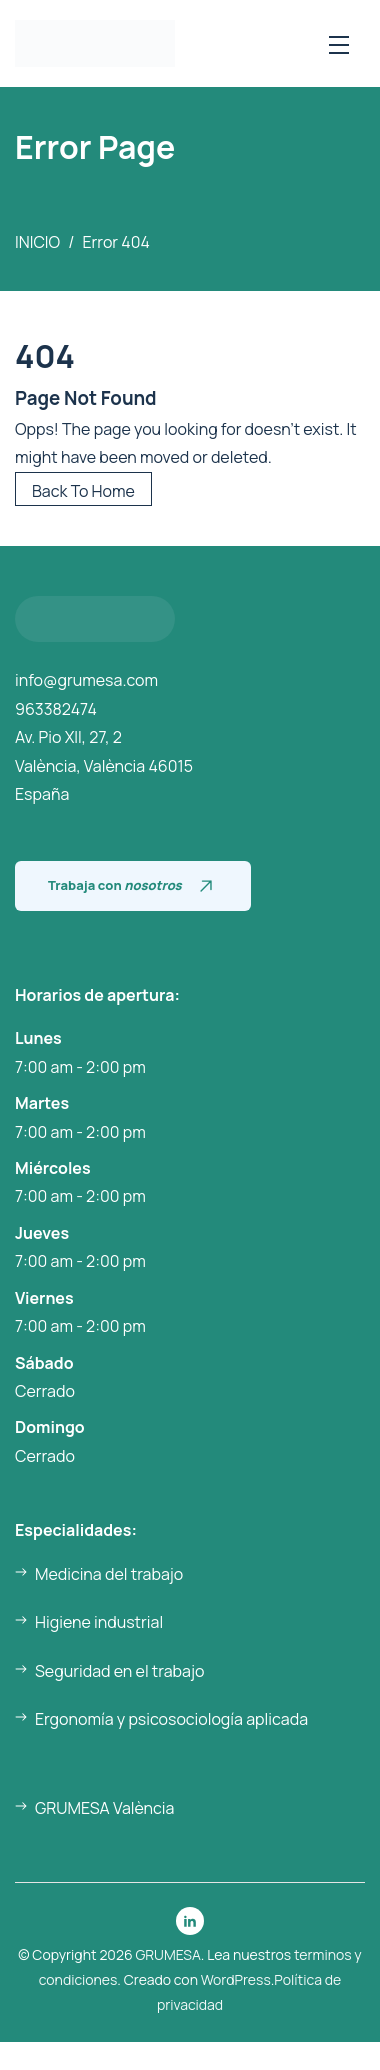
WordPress (236, 1979)
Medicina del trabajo (109, 1574)
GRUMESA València (104, 1808)
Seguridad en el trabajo (119, 1671)
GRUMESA (167, 1954)
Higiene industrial (99, 1622)
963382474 (56, 709)
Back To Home (83, 491)
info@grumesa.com (86, 680)
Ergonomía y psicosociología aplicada (171, 1719)
